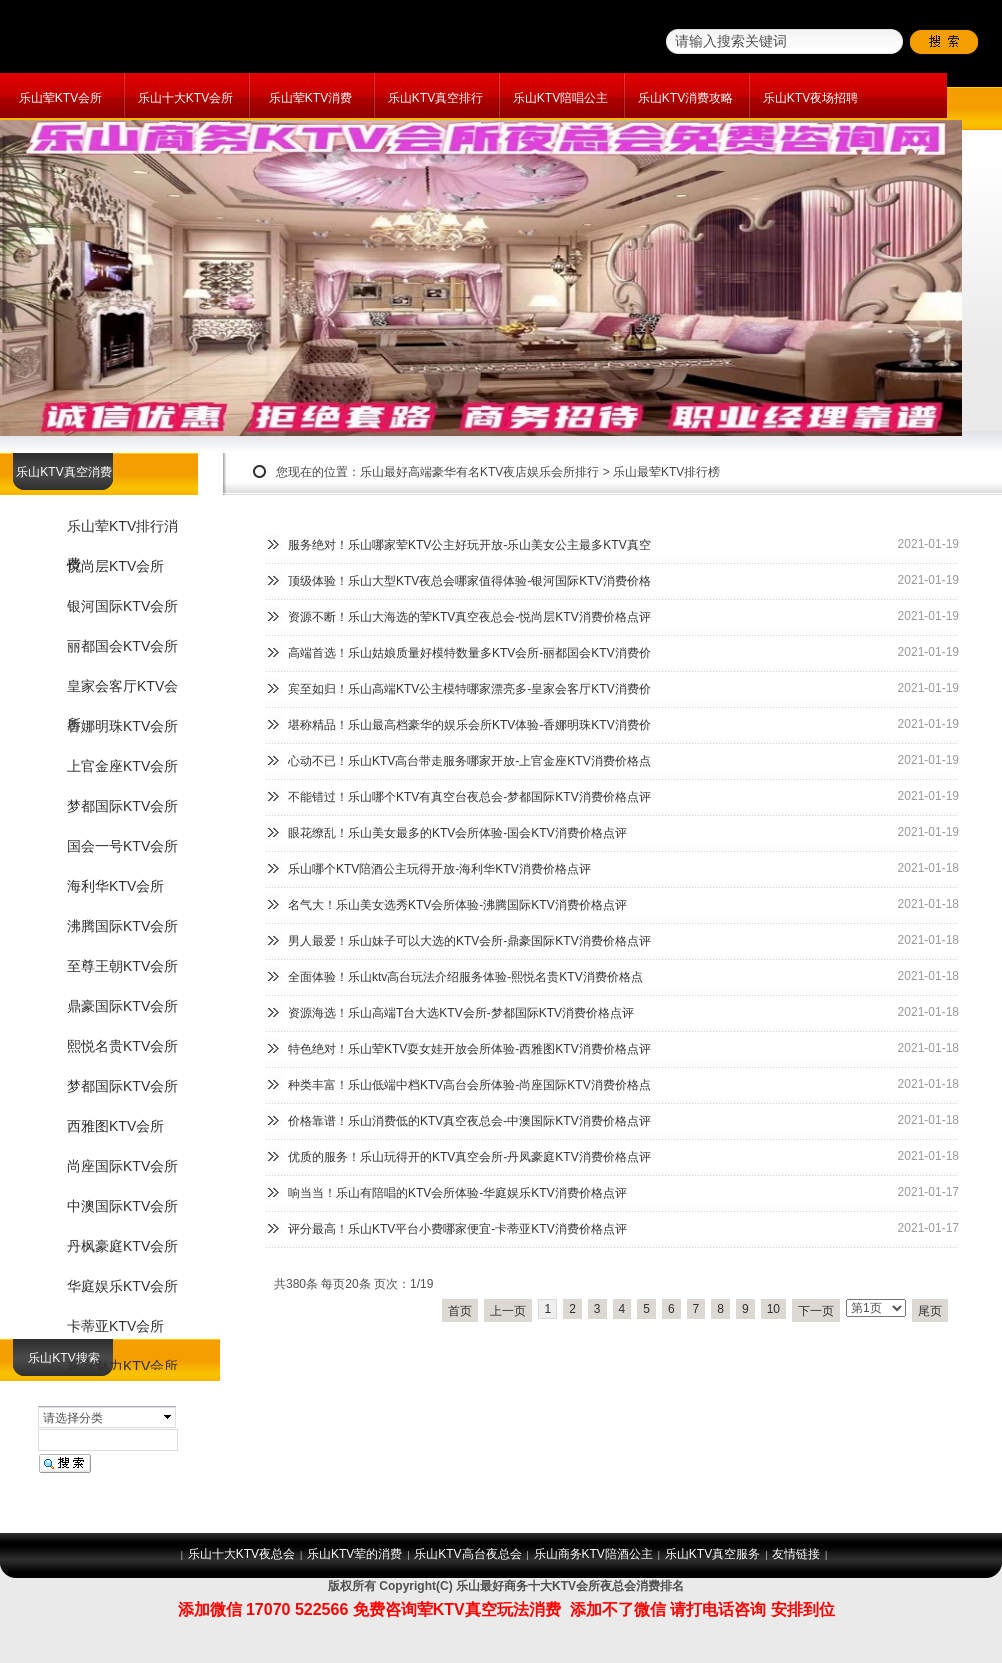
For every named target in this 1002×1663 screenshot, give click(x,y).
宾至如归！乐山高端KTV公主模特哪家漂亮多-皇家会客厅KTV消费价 (469, 689)
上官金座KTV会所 (122, 766)
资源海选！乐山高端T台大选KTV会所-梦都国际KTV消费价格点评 (461, 1013)
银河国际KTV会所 (122, 606)
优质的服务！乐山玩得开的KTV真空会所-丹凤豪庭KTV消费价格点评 (469, 1157)
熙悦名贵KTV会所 (122, 1046)
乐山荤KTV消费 (310, 98)
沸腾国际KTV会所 (122, 926)
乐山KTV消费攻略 (685, 98)
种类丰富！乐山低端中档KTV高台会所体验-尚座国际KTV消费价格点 (469, 1085)
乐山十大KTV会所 (185, 98)
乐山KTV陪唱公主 (560, 98)
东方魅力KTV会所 (122, 1366)
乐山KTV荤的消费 (354, 1554)
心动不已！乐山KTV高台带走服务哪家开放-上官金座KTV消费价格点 (469, 761)
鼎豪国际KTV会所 (122, 1006)
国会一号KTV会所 (122, 846)
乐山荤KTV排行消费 (122, 532)
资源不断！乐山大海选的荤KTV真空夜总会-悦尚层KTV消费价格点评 (469, 617)
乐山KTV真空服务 (712, 1554)
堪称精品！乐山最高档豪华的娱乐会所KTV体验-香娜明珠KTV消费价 (469, 725)
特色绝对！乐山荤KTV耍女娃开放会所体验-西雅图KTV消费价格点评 (469, 1049)
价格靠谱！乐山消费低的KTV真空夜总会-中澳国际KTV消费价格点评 (469, 1121)
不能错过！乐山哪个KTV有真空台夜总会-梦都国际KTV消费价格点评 (469, 797)
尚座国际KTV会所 (122, 1166)
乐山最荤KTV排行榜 (666, 472)
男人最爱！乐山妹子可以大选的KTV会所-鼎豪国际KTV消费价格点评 (469, 941)
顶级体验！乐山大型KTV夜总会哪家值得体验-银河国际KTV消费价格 (469, 581)
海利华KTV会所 (115, 886)
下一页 (816, 1311)
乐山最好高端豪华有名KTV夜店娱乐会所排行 (479, 472)
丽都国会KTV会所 (122, 646)
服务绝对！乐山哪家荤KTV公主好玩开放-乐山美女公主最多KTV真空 (469, 545)
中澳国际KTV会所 (122, 1206)
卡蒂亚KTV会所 (115, 1326)
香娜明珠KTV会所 (122, 726)
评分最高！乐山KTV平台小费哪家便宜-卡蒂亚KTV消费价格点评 (457, 1229)
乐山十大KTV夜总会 (241, 1554)
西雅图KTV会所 (115, 1126)
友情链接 (796, 1554)
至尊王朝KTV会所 (122, 966)
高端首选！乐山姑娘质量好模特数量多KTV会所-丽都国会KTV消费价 (469, 653)
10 (773, 1309)
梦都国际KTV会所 (122, 806)
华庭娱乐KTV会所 (122, 1286)
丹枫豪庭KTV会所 (122, 1246)
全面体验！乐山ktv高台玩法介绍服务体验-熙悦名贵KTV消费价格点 (465, 977)
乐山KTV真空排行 (435, 98)
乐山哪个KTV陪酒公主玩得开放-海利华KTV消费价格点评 (439, 869)
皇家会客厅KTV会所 (122, 692)
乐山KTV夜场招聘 (810, 98)
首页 (460, 1311)
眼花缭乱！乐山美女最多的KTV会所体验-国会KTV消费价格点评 (457, 833)
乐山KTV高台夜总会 (467, 1554)
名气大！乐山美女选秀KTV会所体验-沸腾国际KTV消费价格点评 (457, 905)
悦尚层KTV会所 (115, 566)
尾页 (930, 1311)
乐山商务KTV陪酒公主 (593, 1554)
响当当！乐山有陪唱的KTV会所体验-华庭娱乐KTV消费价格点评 (457, 1193)
